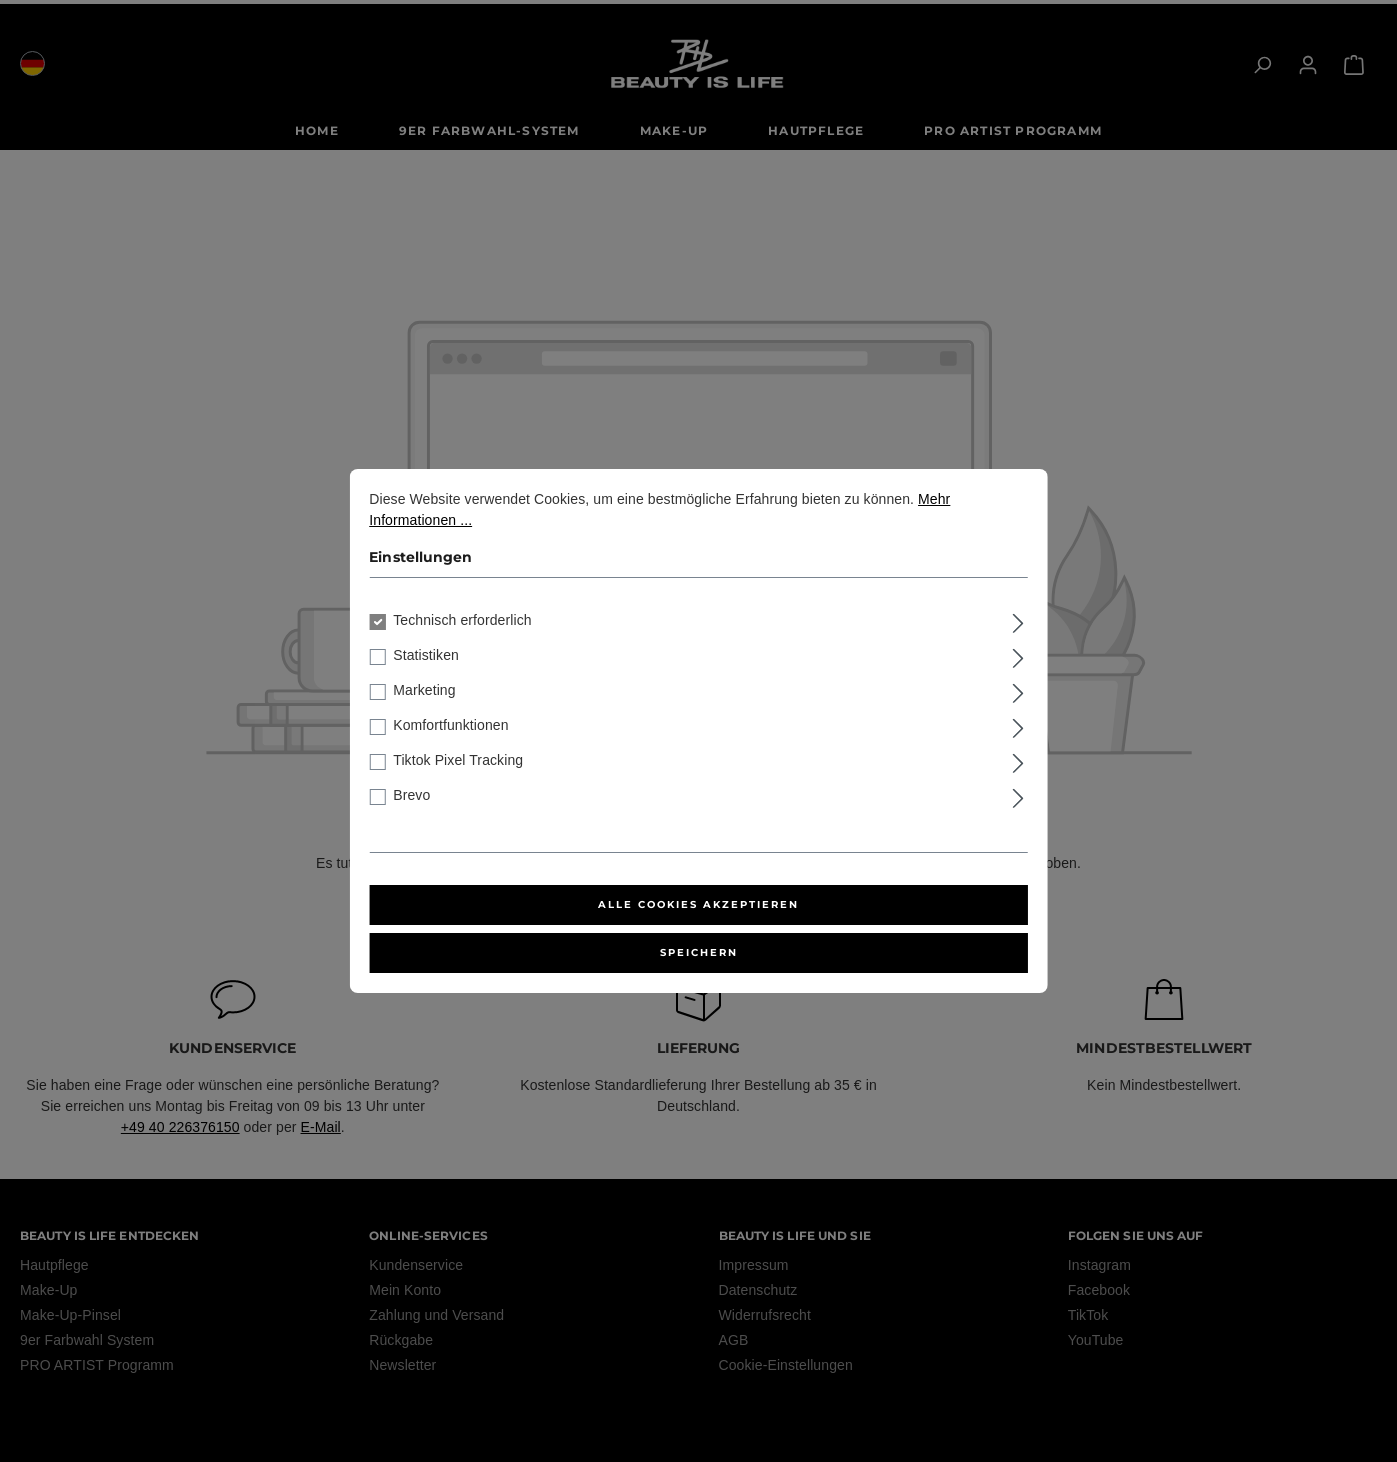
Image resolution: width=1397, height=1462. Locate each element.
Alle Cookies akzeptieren (698, 904)
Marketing (424, 690)
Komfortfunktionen (450, 725)
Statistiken (426, 655)
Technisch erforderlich (462, 620)
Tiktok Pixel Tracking (458, 760)
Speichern (699, 952)
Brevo (411, 795)
